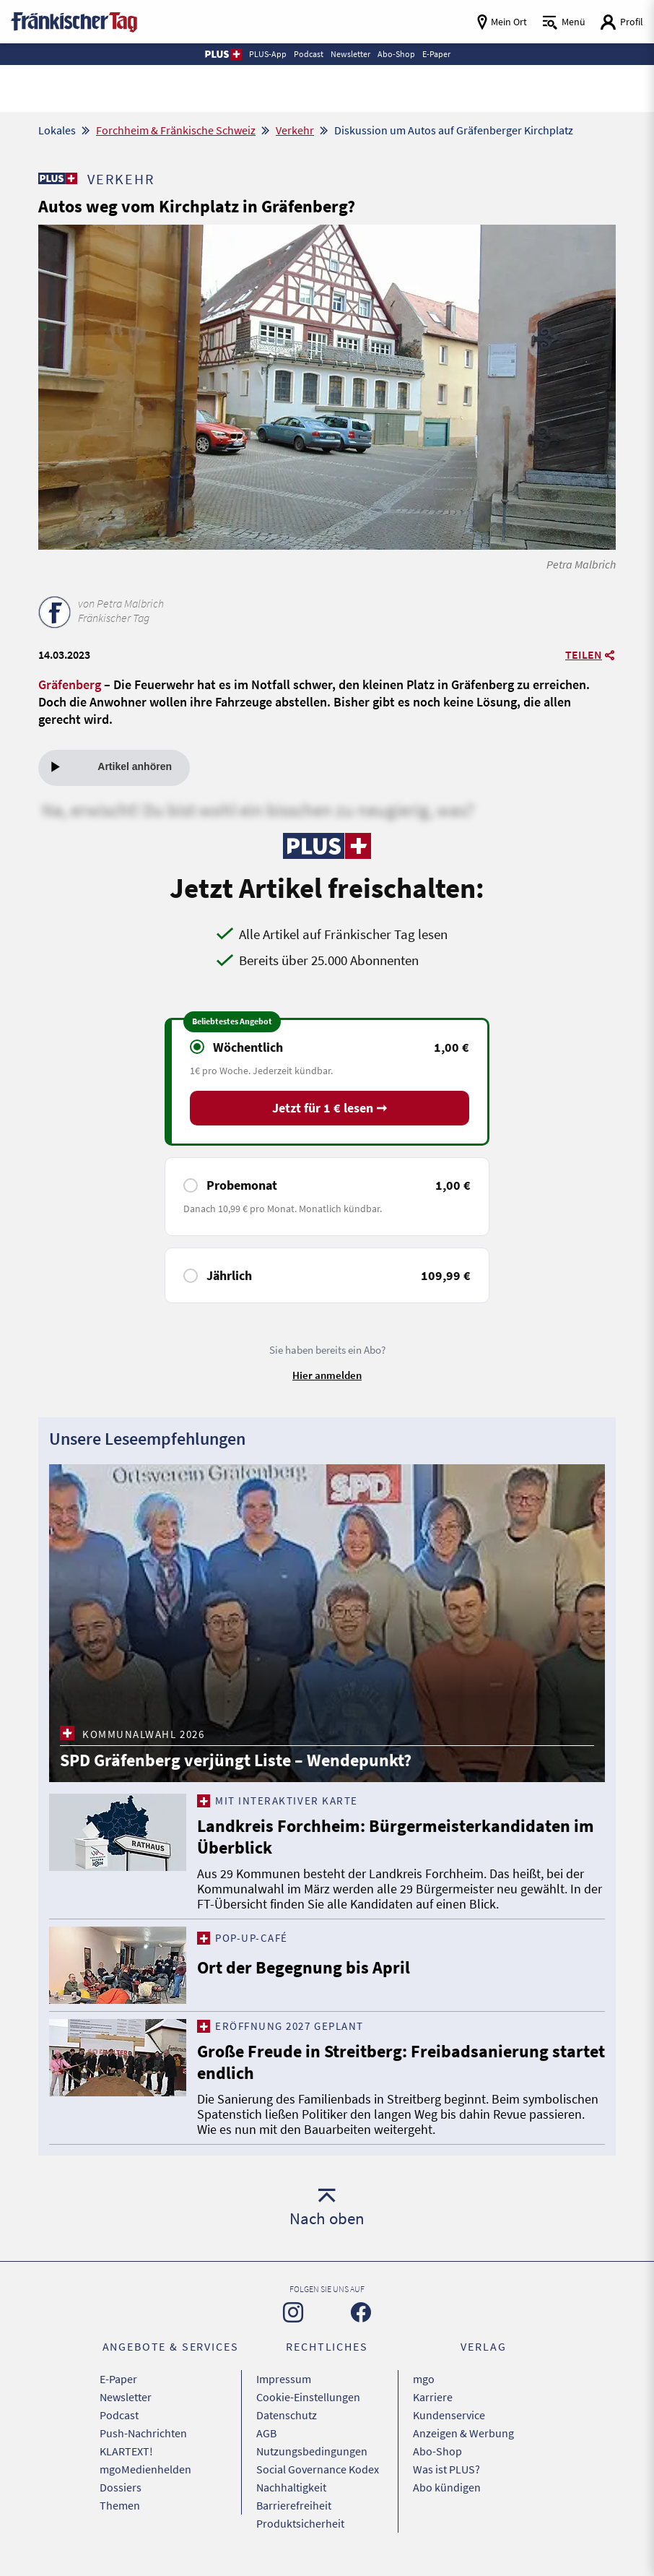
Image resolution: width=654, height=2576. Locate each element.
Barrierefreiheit (293, 2505)
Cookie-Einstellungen (308, 2397)
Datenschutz (286, 2415)
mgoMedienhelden (145, 2469)
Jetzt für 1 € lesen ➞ (329, 1107)
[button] (223, 54)
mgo (424, 2379)
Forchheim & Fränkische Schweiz (176, 130)
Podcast (119, 2415)
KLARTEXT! (126, 2451)
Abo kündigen (447, 2487)
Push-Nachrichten (143, 2433)
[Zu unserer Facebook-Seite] (361, 2312)
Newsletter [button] (350, 53)
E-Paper (118, 2379)
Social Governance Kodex (317, 2469)
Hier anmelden (327, 1375)
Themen (120, 2505)
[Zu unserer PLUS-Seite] (57, 178)
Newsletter (126, 2397)
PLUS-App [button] (268, 53)
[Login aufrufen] (621, 22)
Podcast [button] (308, 53)
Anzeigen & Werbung (463, 2433)
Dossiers (120, 2487)
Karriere (433, 2397)
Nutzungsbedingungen (311, 2451)
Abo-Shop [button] (396, 53)
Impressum (283, 2379)
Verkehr (295, 130)
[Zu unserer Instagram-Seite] (293, 2312)
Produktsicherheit (300, 2523)
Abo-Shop (437, 2451)
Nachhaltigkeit (291, 2487)
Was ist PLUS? (446, 2469)
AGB (266, 2433)
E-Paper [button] (436, 53)
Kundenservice (449, 2415)
